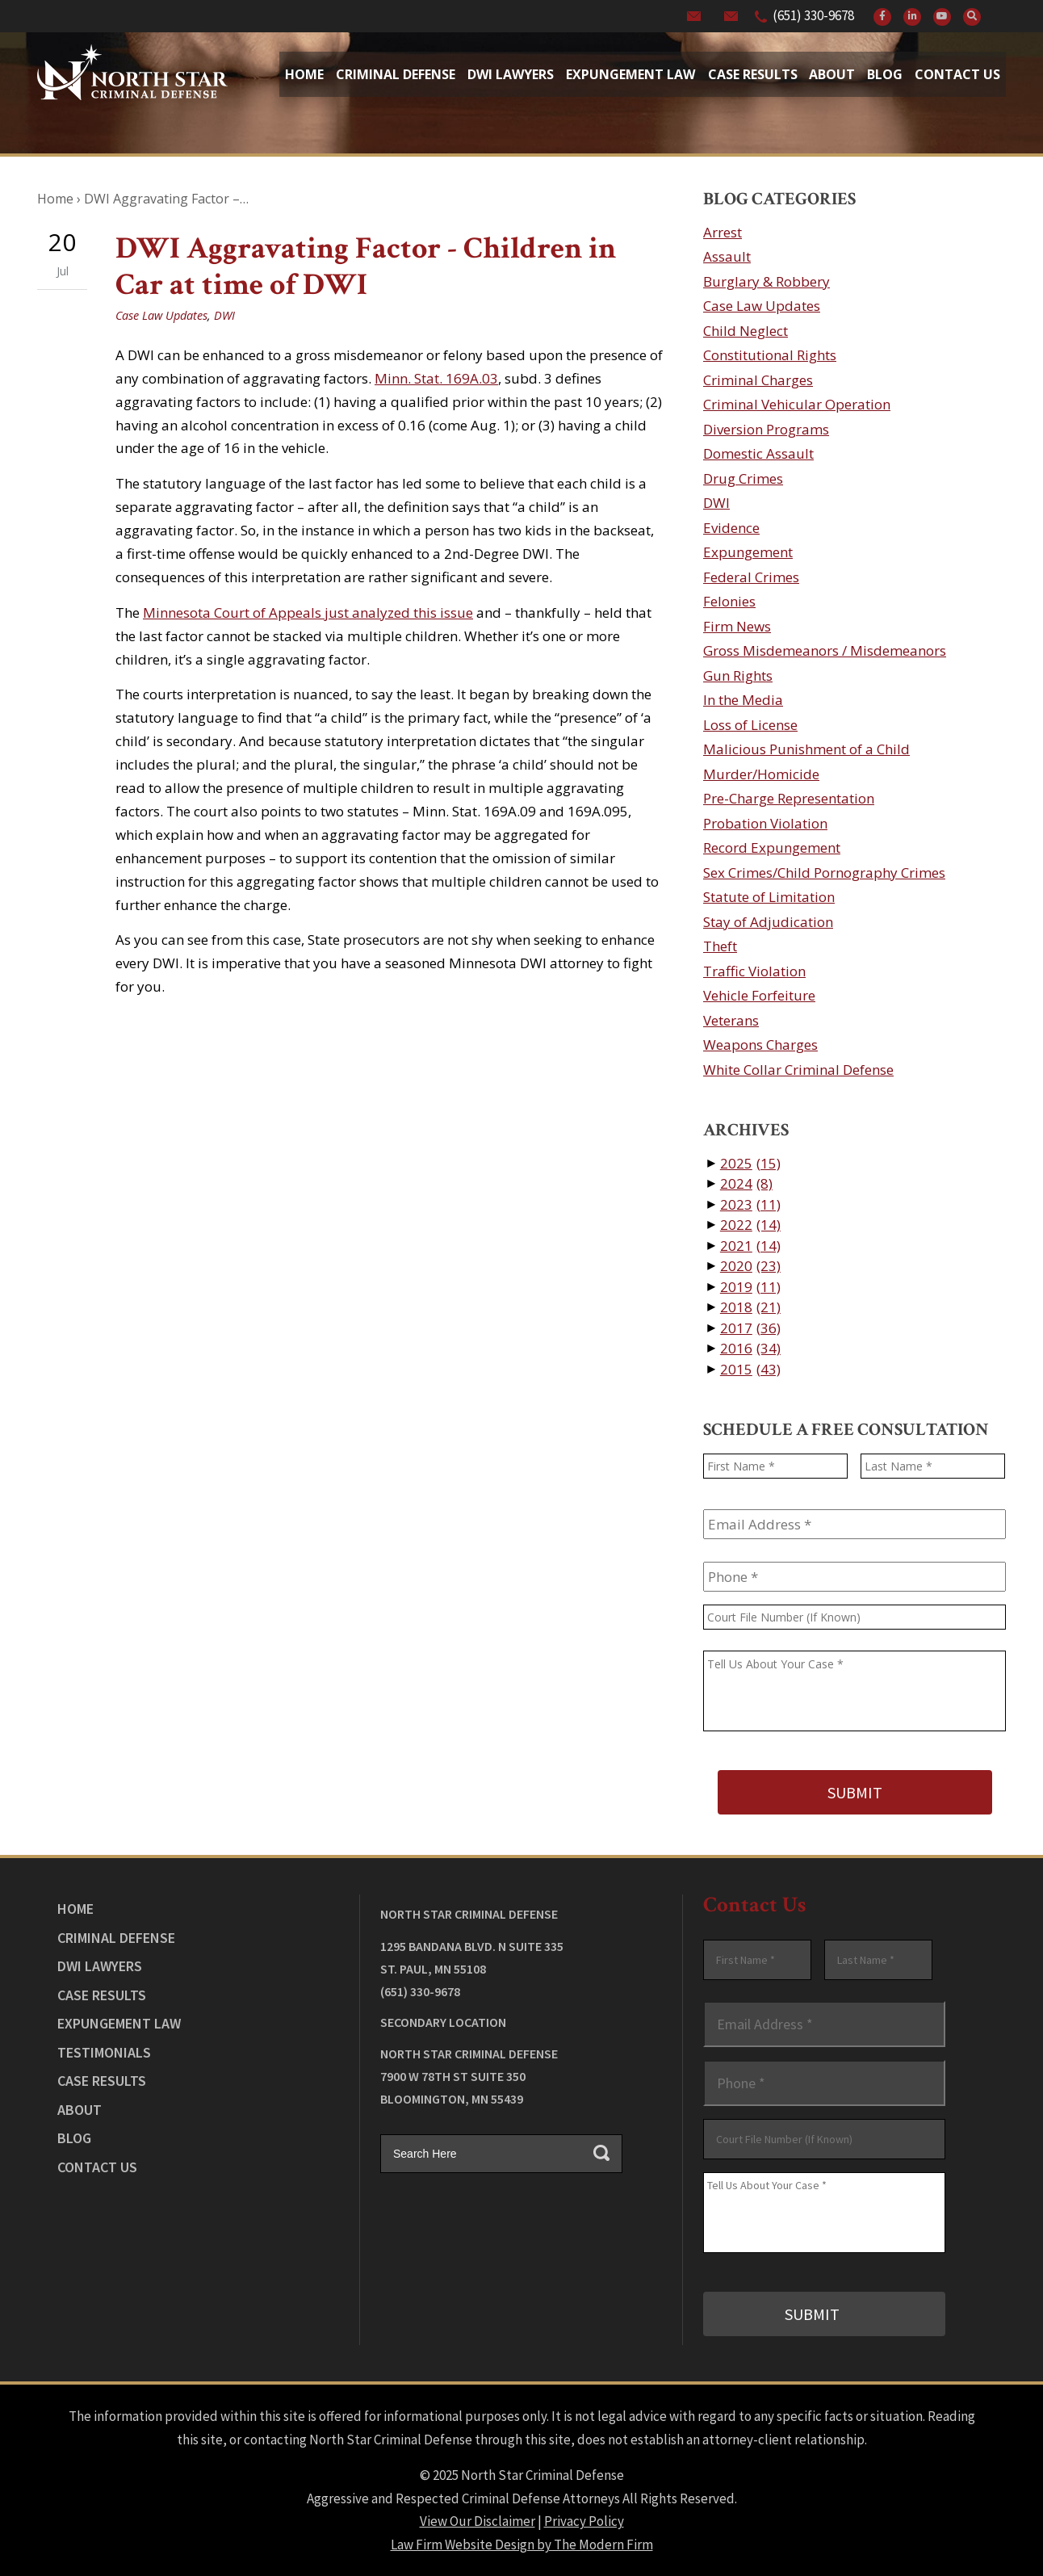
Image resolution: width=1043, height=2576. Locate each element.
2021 (750, 1245)
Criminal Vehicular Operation (796, 404)
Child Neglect (745, 330)
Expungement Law (630, 74)
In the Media (743, 699)
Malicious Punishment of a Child (806, 749)
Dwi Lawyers (510, 74)
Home (304, 74)
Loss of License (750, 724)
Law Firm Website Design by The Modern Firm (522, 2544)
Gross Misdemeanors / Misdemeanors (824, 650)
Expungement (748, 552)
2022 (750, 1224)
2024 (746, 1183)
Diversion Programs (766, 429)
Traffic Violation (754, 971)
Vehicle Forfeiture (759, 995)
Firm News (737, 626)
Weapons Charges (760, 1044)
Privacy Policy (584, 2521)
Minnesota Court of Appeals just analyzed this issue (308, 612)
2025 (750, 1163)
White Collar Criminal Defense (798, 1069)
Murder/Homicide (761, 774)
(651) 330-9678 (813, 15)
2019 (750, 1287)
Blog (885, 74)
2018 (750, 1307)
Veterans (731, 1020)
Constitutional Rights (769, 355)
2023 (750, 1204)
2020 (750, 1266)
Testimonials (104, 2052)
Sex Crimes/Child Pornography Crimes (824, 872)
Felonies (729, 601)
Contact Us (957, 74)
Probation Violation (765, 823)
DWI (224, 315)
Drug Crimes (743, 478)
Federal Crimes (751, 577)
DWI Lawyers (99, 1966)
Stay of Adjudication (768, 922)
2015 (750, 1369)
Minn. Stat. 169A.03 (436, 378)
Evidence (731, 527)
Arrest (722, 232)
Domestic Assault (758, 453)
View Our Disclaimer (477, 2521)
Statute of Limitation (769, 896)
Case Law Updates (161, 315)
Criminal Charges (758, 380)
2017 (750, 1328)
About (832, 74)
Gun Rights (738, 675)
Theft (720, 946)
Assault (727, 256)
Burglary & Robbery (766, 281)
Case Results (753, 74)
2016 (750, 1348)
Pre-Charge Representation (788, 798)
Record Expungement (771, 847)
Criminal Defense (395, 74)
